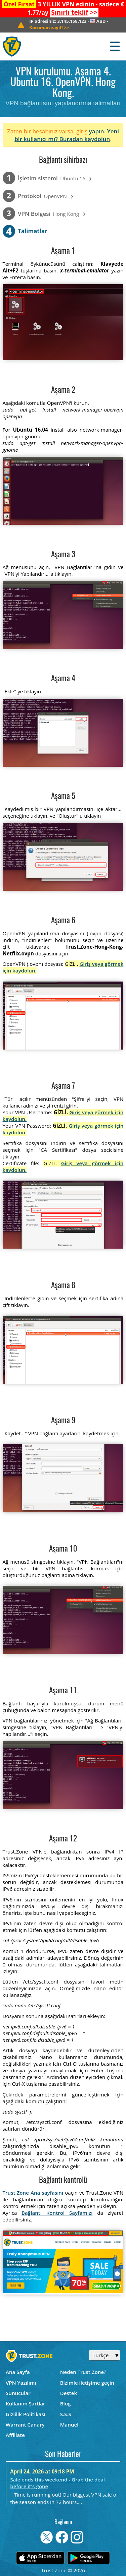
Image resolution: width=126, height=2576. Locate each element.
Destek (68, 2393)
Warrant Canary (25, 2424)
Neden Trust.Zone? (83, 2372)
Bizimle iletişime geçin (87, 2382)
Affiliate (15, 2435)
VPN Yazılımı (21, 2382)
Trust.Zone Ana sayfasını (33, 2192)
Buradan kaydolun (84, 139)
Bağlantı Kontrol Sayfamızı (57, 2212)
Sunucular (18, 2393)
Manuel (69, 2424)
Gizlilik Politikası (25, 2414)
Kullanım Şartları (26, 2403)
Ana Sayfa (18, 2372)
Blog (65, 2403)
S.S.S (65, 2414)
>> (74, 12)
